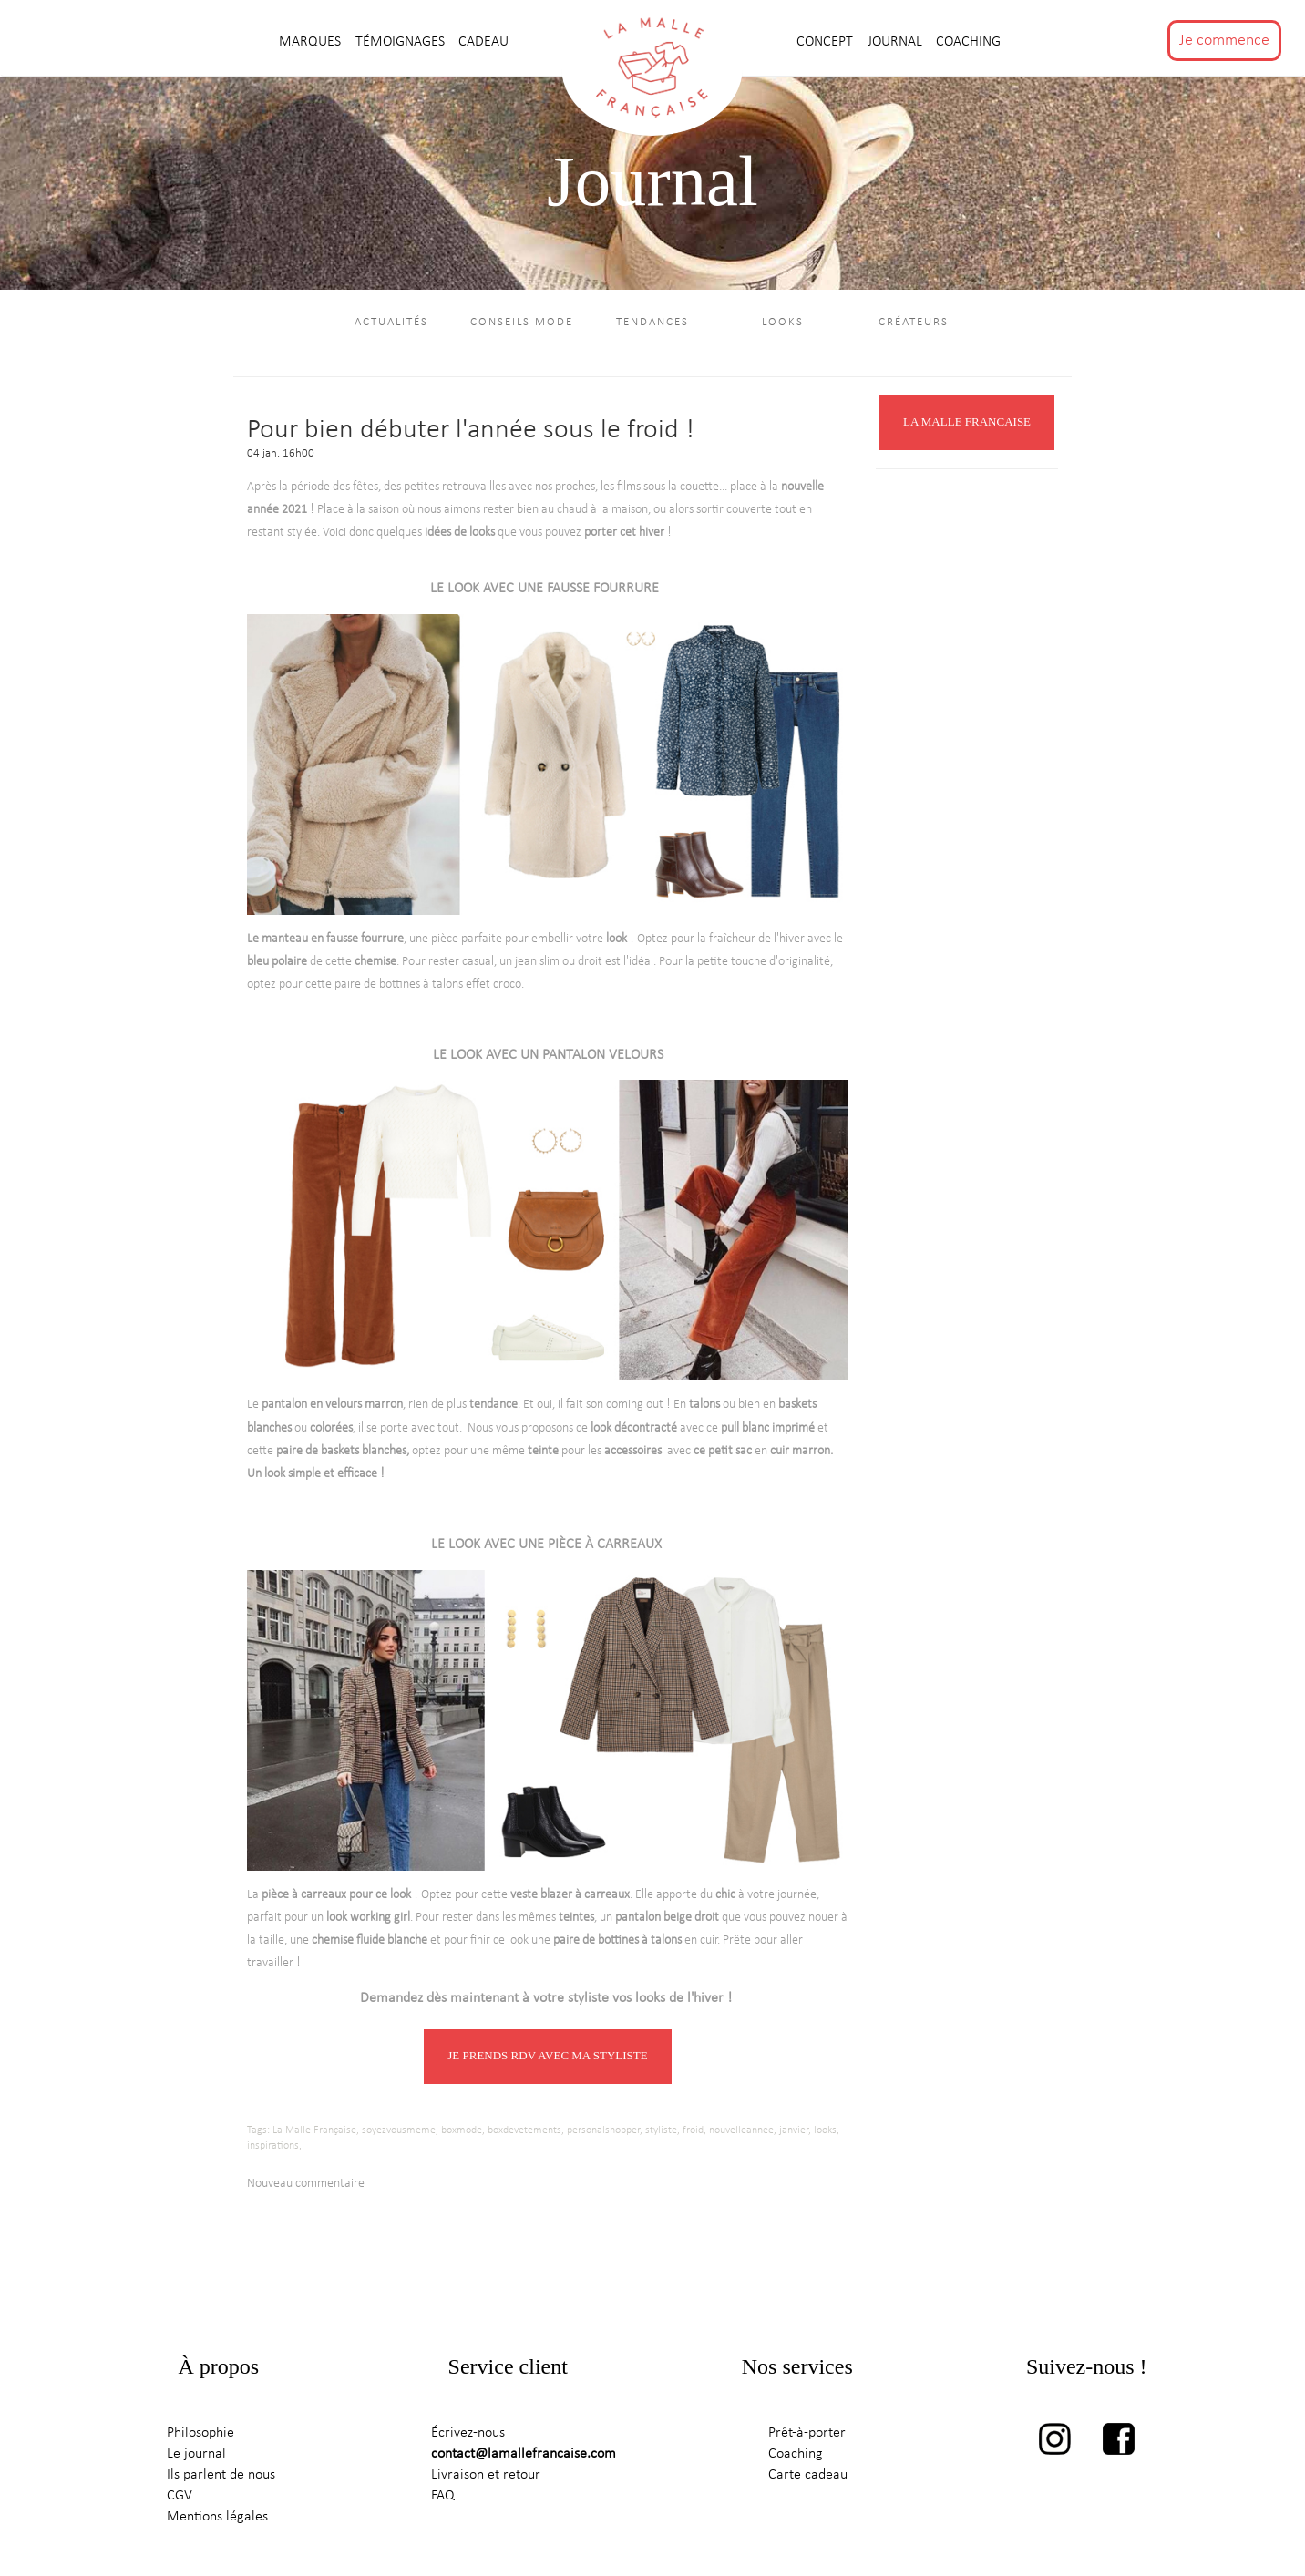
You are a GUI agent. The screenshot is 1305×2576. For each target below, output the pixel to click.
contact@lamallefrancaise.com (523, 2457)
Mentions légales (217, 2519)
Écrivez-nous (468, 2436)
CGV (179, 2498)
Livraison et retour (485, 2477)
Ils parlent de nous (221, 2477)
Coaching (968, 42)
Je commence (1224, 40)
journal (897, 42)
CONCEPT (826, 42)
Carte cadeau (808, 2477)
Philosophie (200, 2436)
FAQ (443, 2498)
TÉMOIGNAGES (401, 42)
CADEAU (483, 42)
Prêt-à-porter (807, 2436)
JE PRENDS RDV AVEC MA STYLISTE (547, 2059)
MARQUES (311, 42)
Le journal (196, 2457)
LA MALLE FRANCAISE (967, 425)
